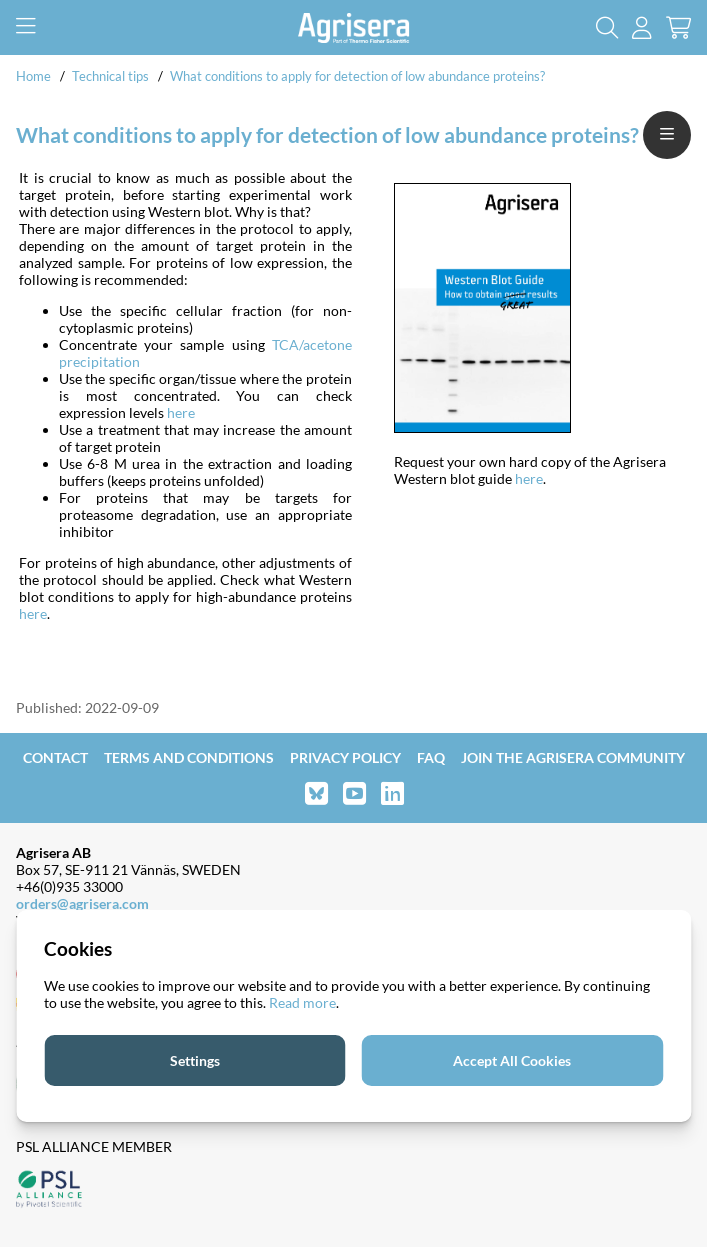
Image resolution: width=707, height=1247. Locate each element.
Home (33, 76)
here (181, 412)
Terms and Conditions (189, 757)
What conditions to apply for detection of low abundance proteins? (357, 76)
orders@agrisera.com (82, 903)
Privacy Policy (345, 757)
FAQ (431, 757)
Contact (55, 757)
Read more (302, 1002)
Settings (195, 1060)
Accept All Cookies (512, 1060)
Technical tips (110, 76)
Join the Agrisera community (573, 757)
